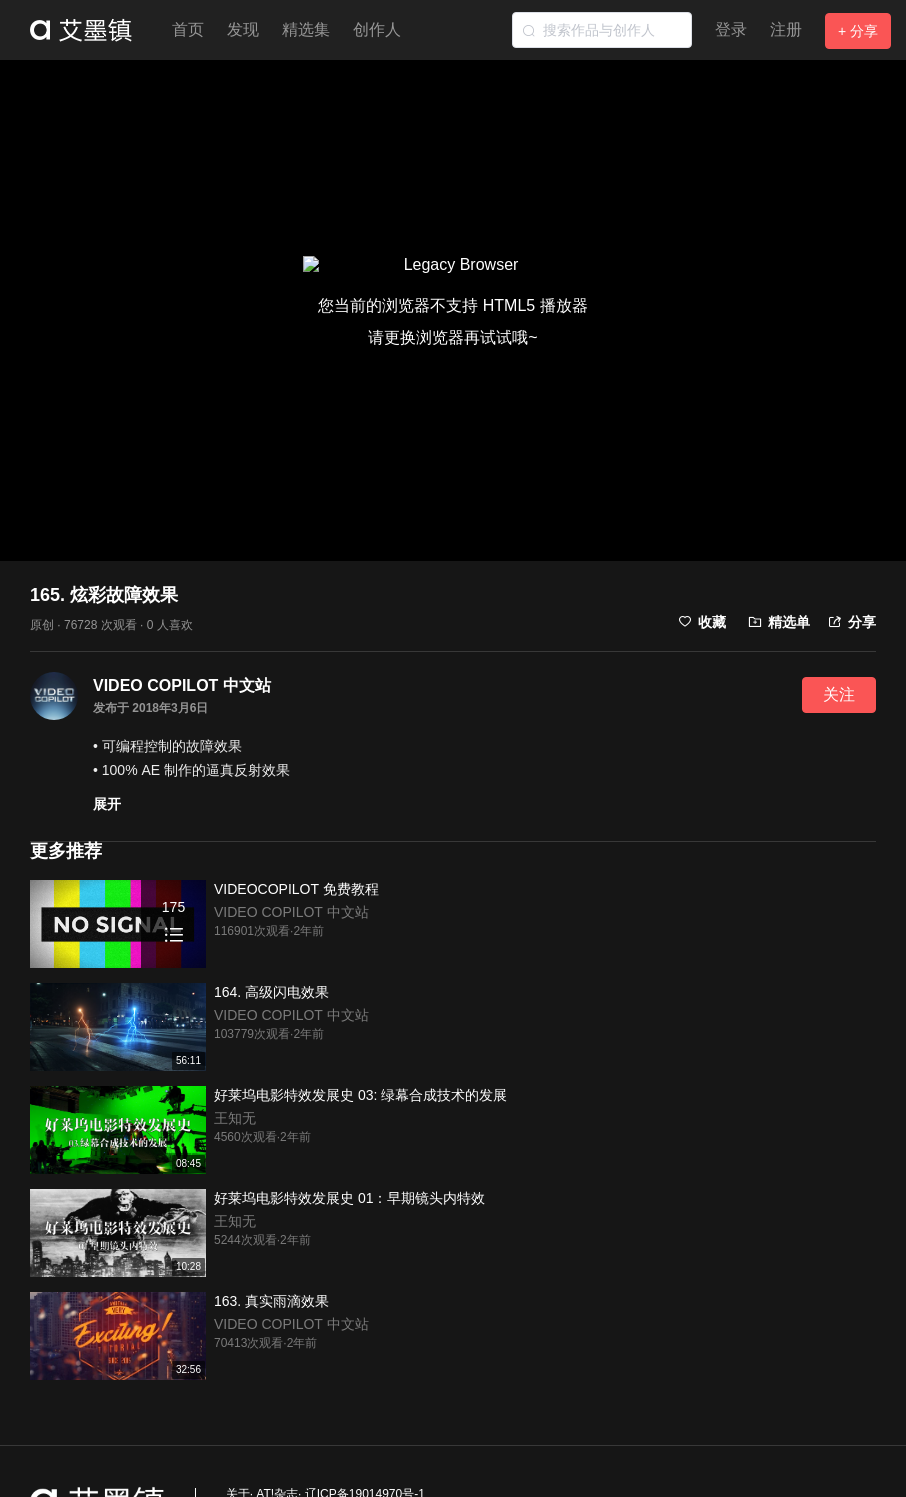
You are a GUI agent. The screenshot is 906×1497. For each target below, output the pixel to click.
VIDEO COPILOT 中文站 (182, 685)
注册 (786, 29)
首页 (188, 29)
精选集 (306, 29)
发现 (243, 29)
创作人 (377, 29)
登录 (731, 29)
